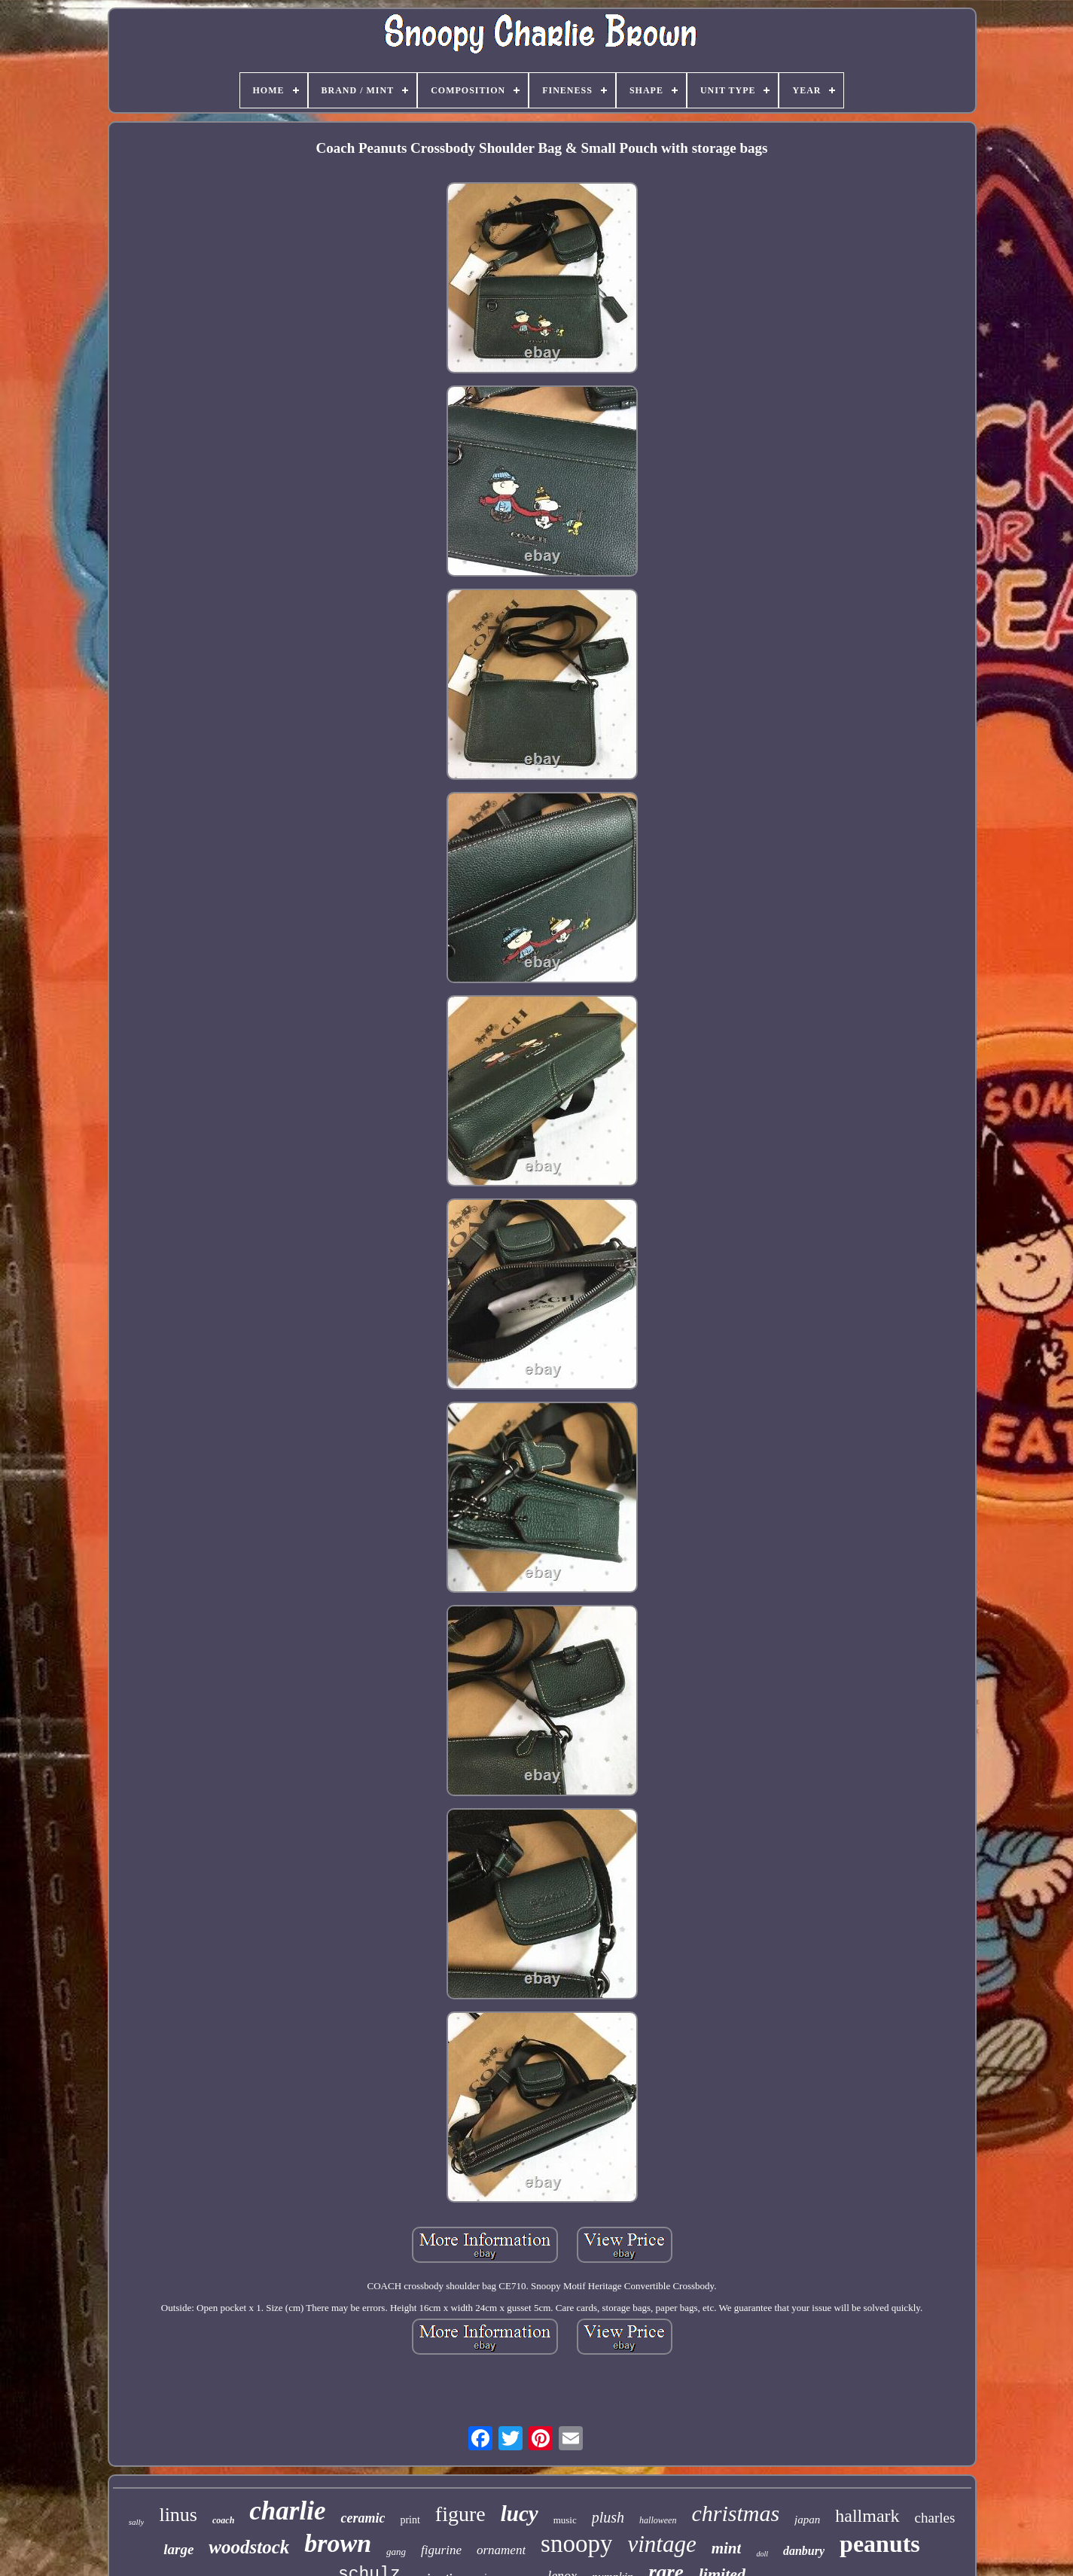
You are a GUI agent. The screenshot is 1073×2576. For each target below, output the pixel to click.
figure (460, 2514)
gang (396, 2551)
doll (762, 2554)
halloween (657, 2520)
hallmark (867, 2516)
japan (807, 2520)
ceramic (362, 2518)
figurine (441, 2550)
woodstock (249, 2547)
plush (608, 2517)
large (178, 2549)
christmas (735, 2513)
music (565, 2520)
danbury (804, 2550)
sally (137, 2521)
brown (337, 2543)
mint (727, 2548)
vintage (661, 2544)
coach (223, 2520)
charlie (287, 2511)
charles (935, 2518)
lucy (519, 2513)
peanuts (880, 2543)
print (409, 2520)
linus (178, 2515)
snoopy (576, 2543)
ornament (501, 2550)
